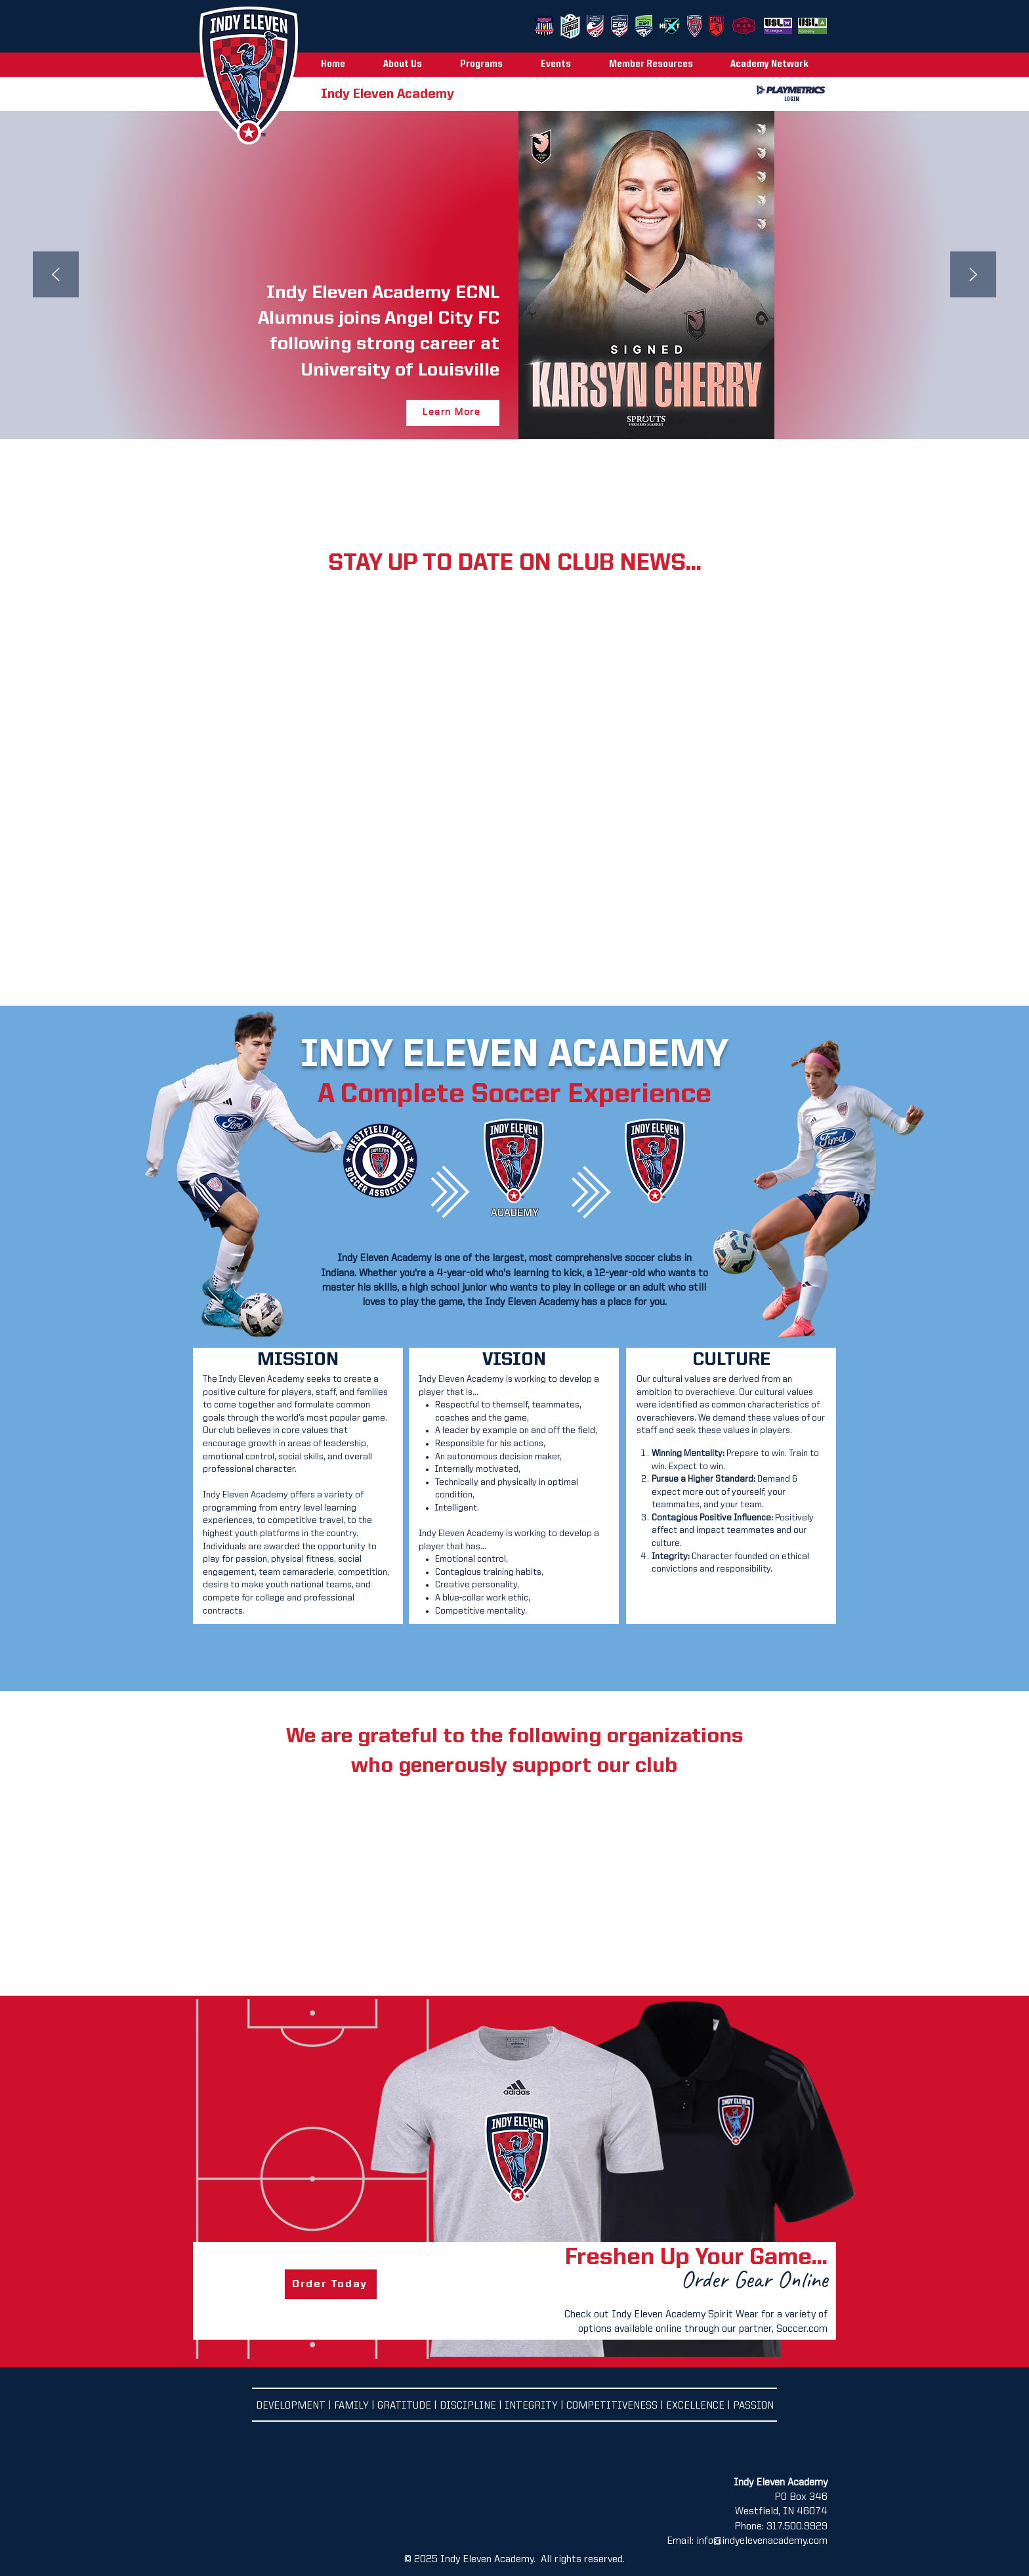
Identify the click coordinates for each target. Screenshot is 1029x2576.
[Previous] (56, 275)
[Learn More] (452, 413)
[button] (411, 64)
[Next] (973, 275)
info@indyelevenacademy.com (762, 2541)
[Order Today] (331, 2284)
